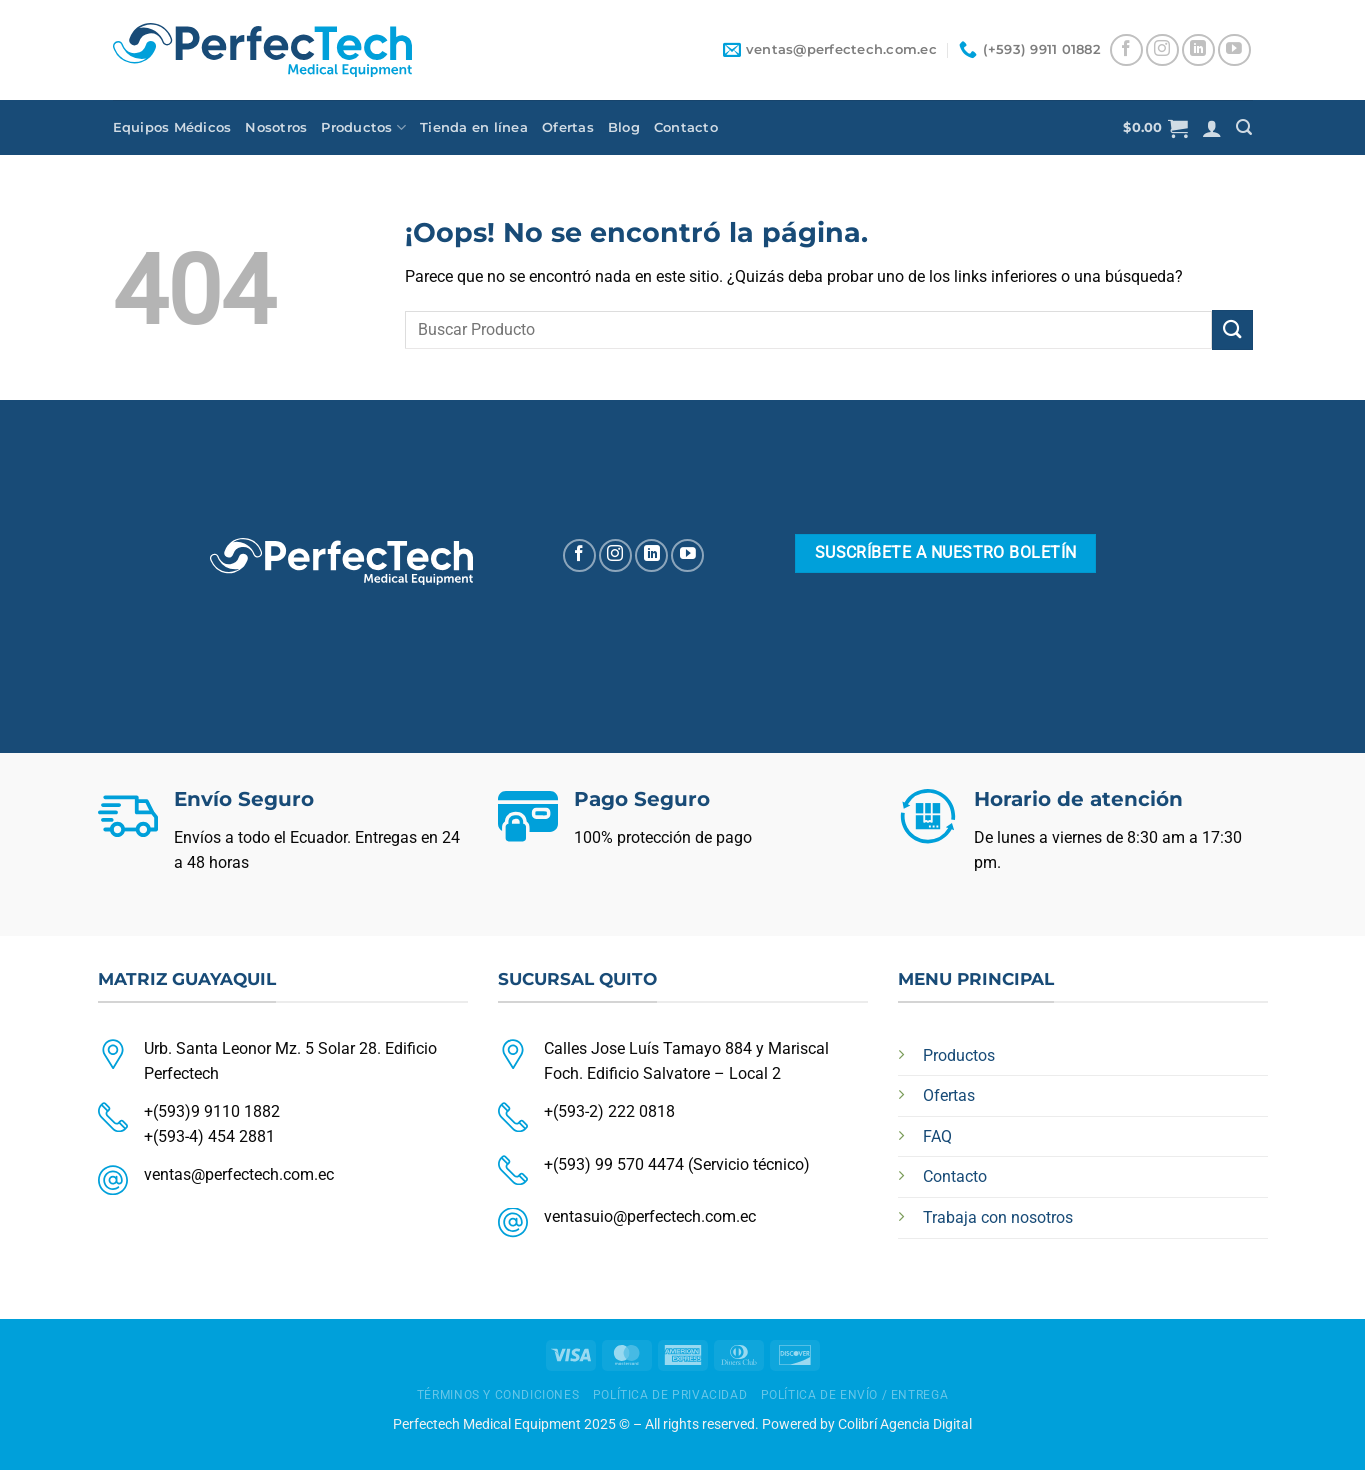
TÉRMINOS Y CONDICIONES (498, 1395)
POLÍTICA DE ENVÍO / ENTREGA (855, 1395)
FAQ (937, 1136)
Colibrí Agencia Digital (905, 1424)
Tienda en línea (474, 127)
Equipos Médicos (172, 127)
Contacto (686, 127)
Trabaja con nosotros (998, 1217)
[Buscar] (1244, 127)
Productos (363, 127)
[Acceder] (1212, 128)
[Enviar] (1232, 329)
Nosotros (276, 127)
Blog (624, 127)
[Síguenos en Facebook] (1126, 50)
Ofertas (568, 127)
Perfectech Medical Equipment (487, 1424)
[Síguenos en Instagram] (1162, 50)
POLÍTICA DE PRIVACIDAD (670, 1395)
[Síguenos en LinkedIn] (1198, 50)
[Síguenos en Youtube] (1234, 50)
